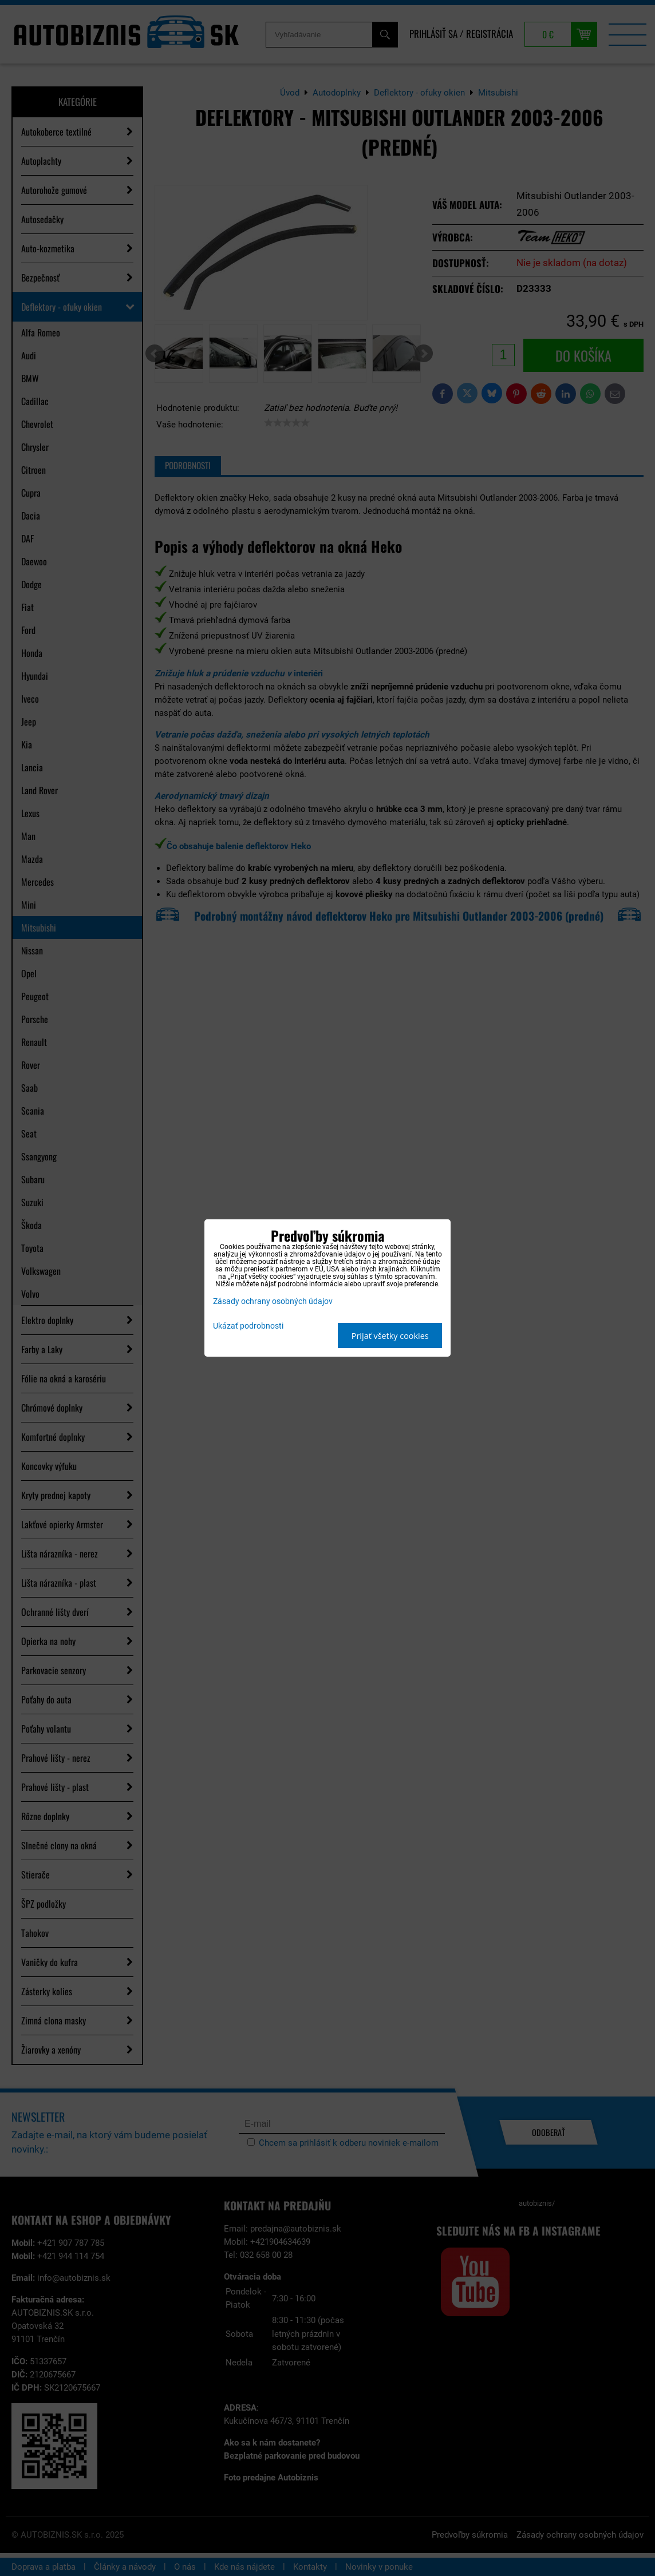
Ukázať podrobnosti (248, 1326)
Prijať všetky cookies (390, 1335)
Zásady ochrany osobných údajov (273, 1301)
